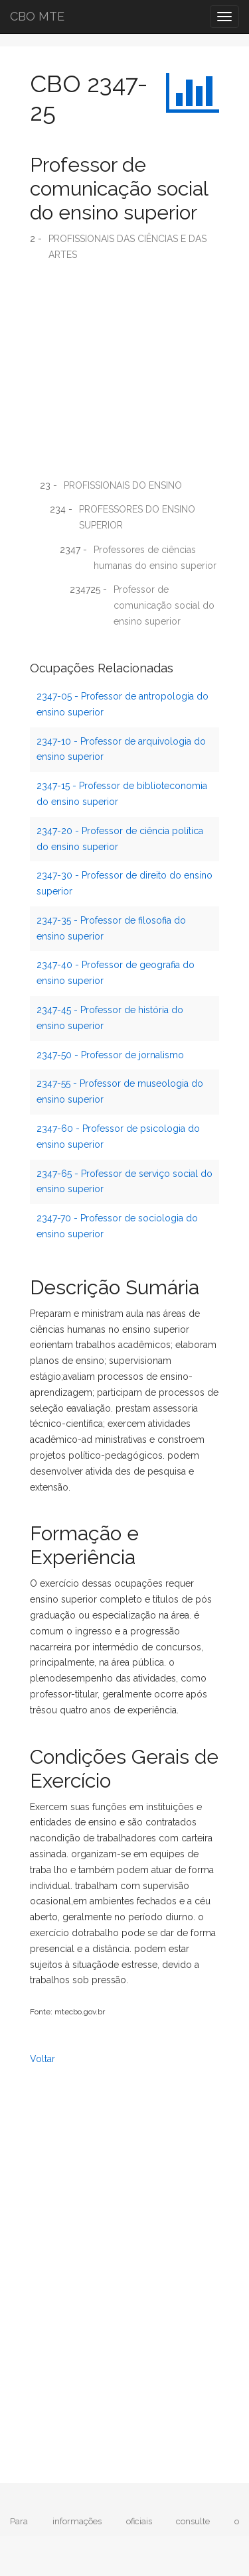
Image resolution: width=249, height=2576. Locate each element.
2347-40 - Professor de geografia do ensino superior (116, 972)
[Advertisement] (124, 375)
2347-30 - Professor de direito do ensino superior (124, 883)
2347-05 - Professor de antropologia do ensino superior (122, 704)
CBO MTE (37, 16)
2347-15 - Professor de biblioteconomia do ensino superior (122, 793)
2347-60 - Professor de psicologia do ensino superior (118, 1136)
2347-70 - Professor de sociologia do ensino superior (117, 1226)
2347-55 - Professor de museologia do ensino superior (120, 1091)
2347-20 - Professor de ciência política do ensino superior (120, 839)
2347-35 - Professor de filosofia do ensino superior (111, 928)
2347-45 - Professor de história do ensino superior (110, 1018)
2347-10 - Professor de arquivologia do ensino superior (121, 749)
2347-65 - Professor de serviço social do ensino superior (124, 1181)
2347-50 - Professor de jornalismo (110, 1055)
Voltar (42, 2059)
